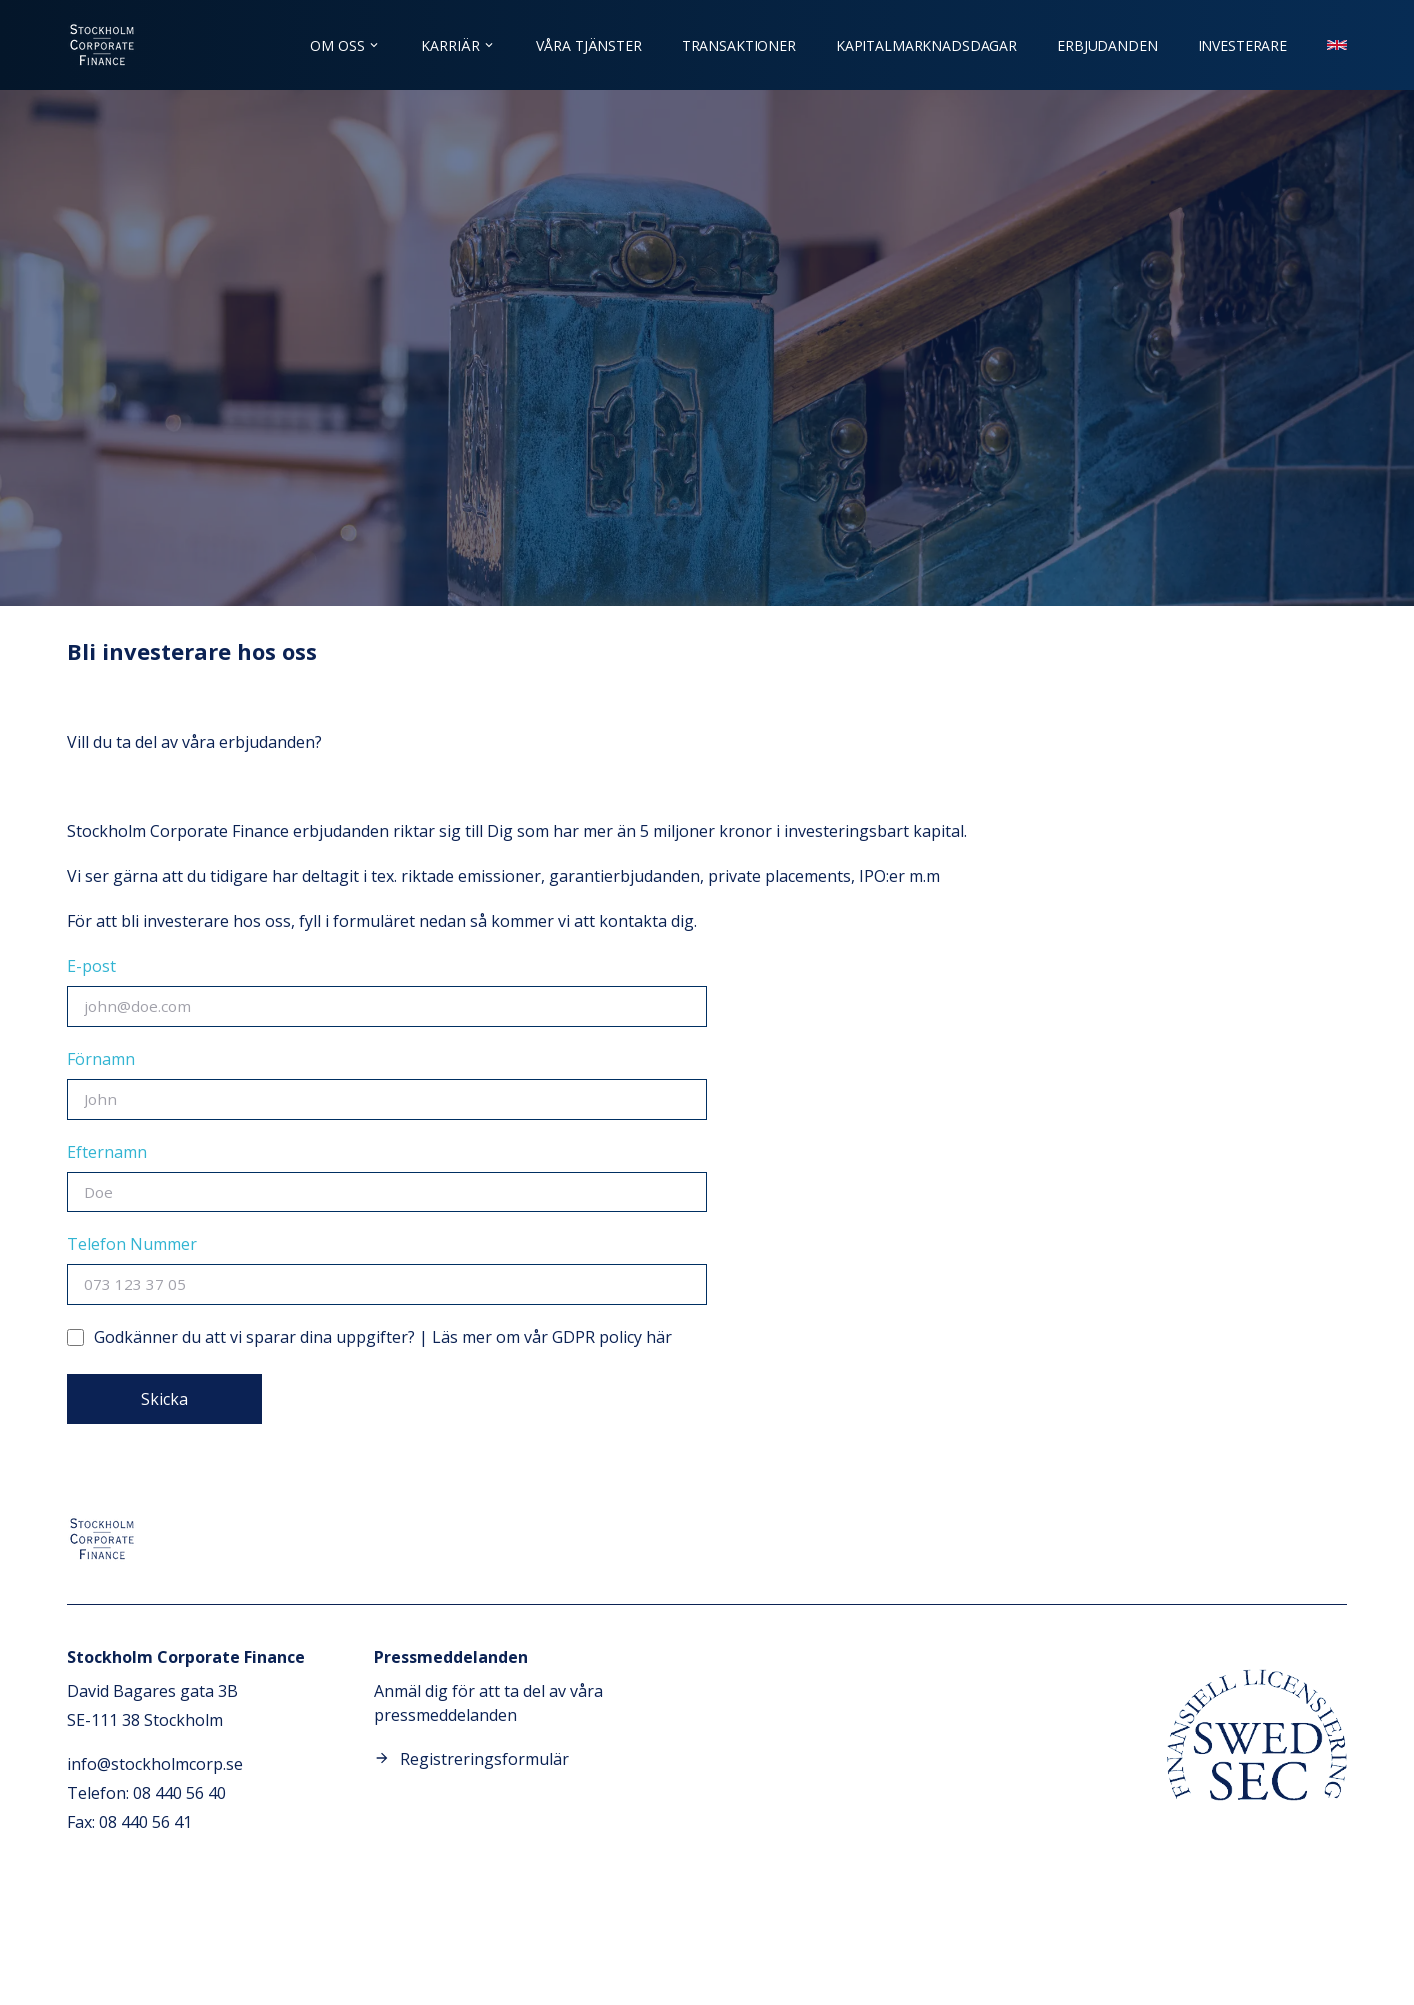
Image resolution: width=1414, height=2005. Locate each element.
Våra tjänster (588, 45)
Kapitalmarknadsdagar (926, 45)
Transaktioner (739, 45)
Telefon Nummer (132, 1244)
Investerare (1242, 45)
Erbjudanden (1107, 45)
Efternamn (107, 1152)
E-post (91, 966)
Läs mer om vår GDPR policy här (552, 1337)
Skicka (164, 1399)
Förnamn (101, 1059)
